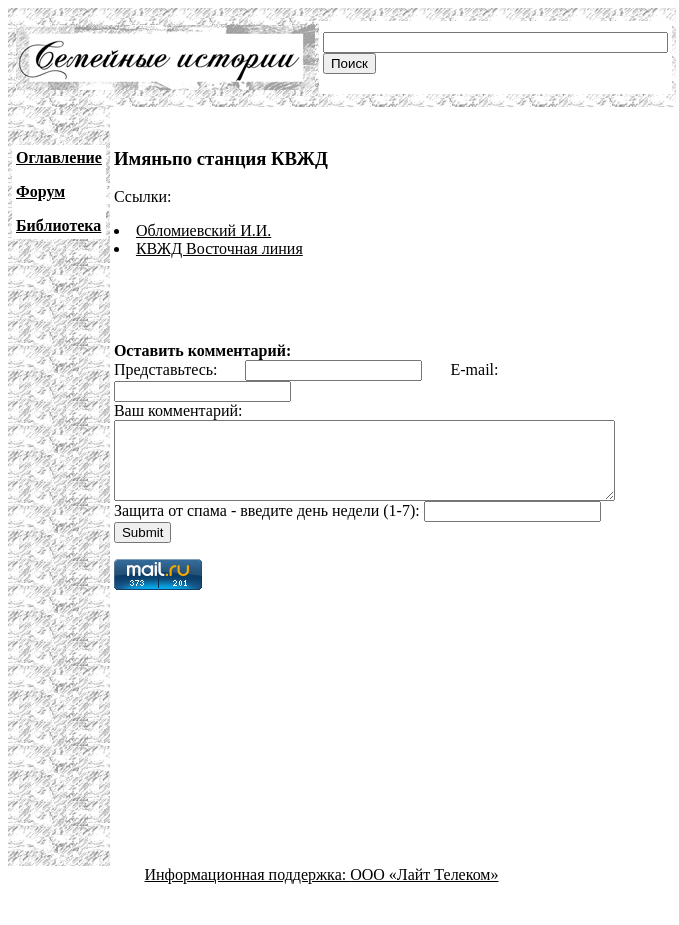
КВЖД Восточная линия (219, 248)
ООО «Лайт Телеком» (424, 889)
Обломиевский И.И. (203, 230)
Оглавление (59, 157)
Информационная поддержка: (248, 889)
